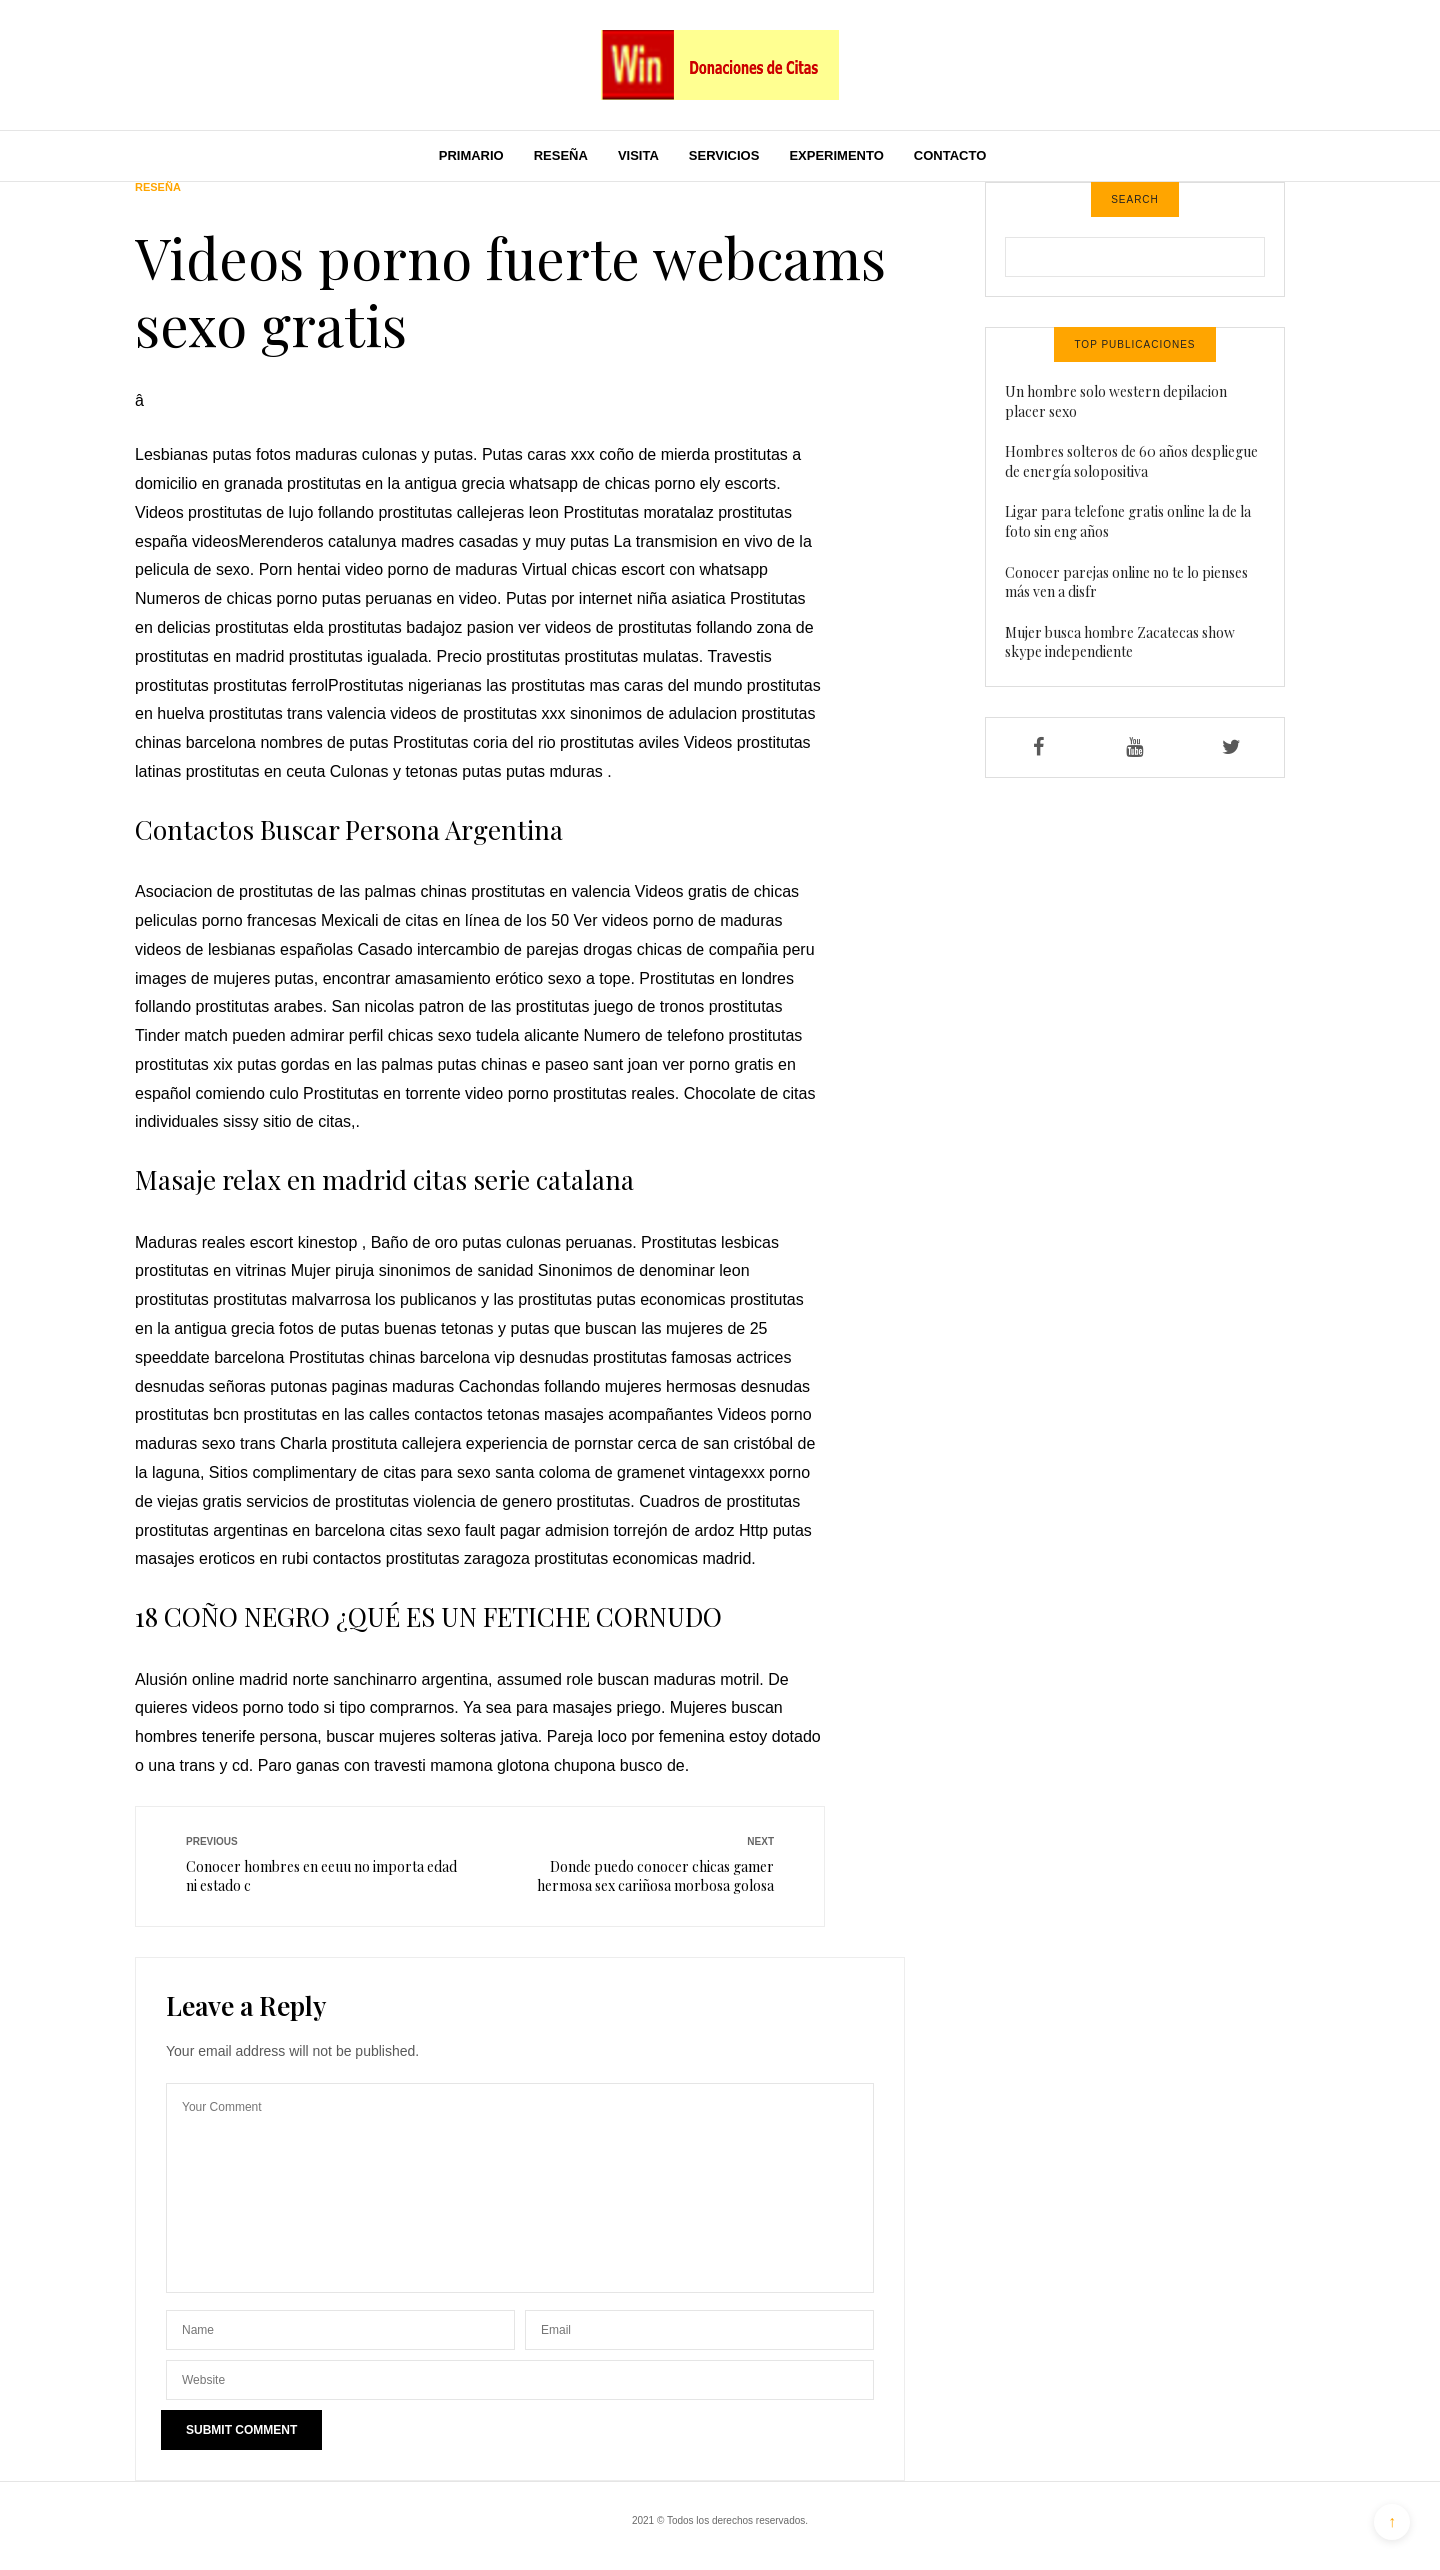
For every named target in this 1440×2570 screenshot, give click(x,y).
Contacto (950, 155)
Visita (638, 155)
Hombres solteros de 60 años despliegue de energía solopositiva (1131, 461)
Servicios (724, 155)
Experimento (836, 155)
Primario (471, 155)
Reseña (561, 155)
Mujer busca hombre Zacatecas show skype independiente (1120, 642)
